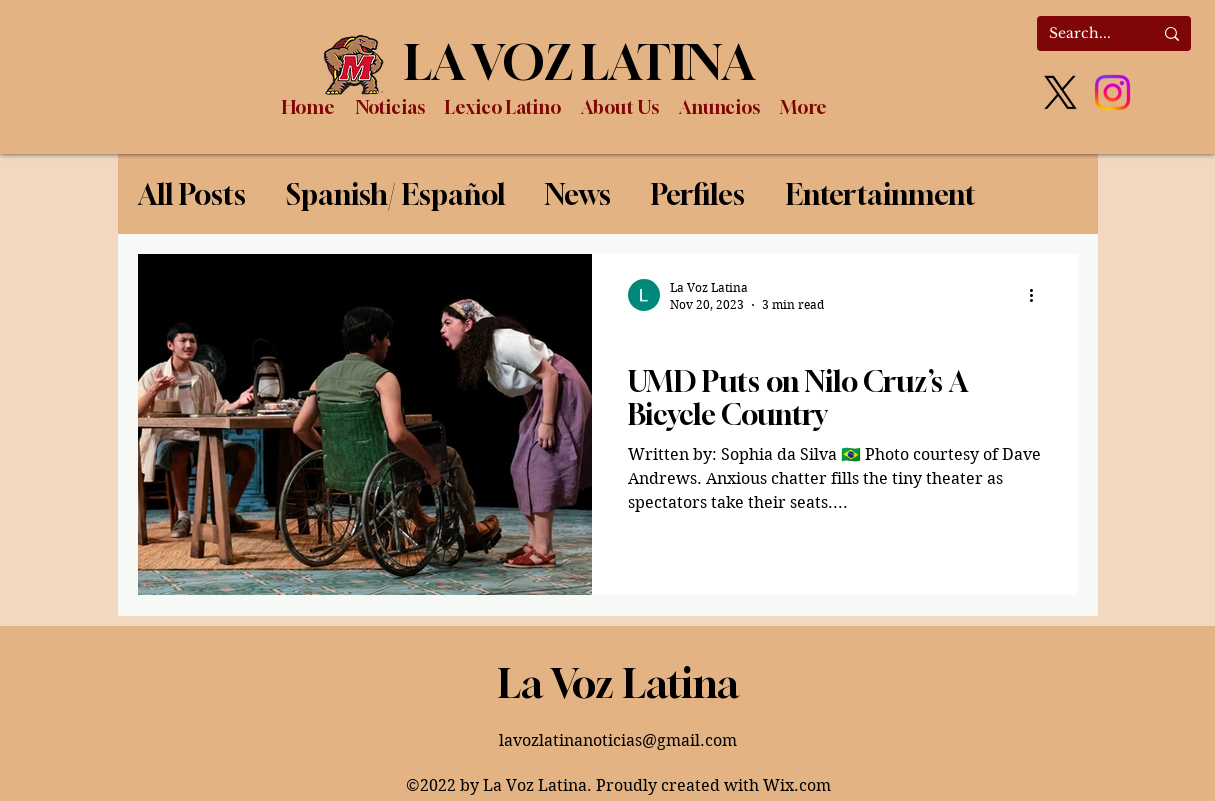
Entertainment (880, 194)
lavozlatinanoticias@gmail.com (618, 740)
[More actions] (1039, 295)
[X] (1060, 92)
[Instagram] (1112, 92)
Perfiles (698, 194)
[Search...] (1086, 34)
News (578, 194)
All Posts (192, 194)
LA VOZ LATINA (579, 62)
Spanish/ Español (395, 194)
